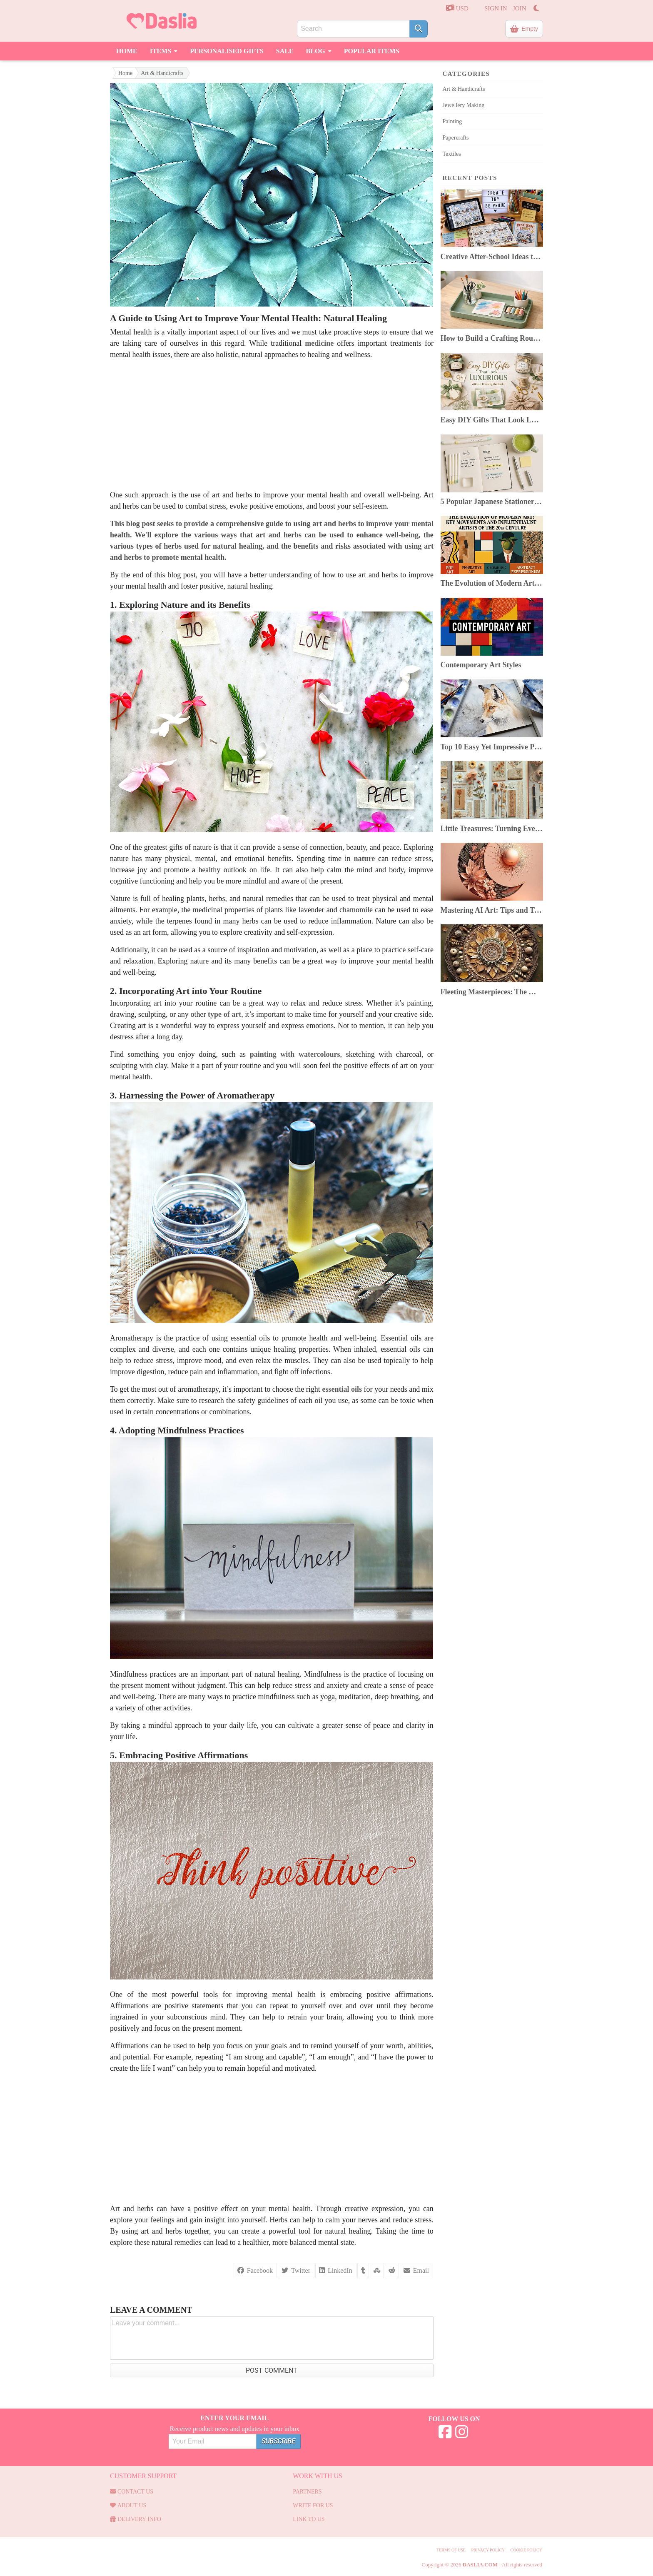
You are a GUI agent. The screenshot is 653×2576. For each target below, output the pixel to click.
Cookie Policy (526, 2550)
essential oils (342, 1389)
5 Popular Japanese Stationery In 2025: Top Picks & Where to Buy (492, 501)
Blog (318, 50)
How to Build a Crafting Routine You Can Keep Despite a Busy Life (492, 338)
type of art (224, 1014)
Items (164, 50)
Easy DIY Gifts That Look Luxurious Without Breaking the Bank (492, 420)
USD (457, 8)
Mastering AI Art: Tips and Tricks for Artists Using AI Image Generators (492, 910)
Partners (307, 2492)
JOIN (519, 8)
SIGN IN (495, 8)
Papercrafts (456, 138)
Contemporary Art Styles (481, 665)
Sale (285, 51)
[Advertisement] (272, 425)
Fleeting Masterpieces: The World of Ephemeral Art (492, 992)
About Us (128, 2505)
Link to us (309, 2519)
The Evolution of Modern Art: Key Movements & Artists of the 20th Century (492, 583)
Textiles (452, 154)
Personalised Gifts (227, 51)
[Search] (418, 28)
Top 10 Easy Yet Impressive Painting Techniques (492, 747)
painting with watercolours (295, 1054)
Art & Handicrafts (162, 73)
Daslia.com (480, 2564)
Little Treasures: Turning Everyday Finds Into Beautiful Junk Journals (492, 828)
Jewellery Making (464, 105)
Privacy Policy (488, 2550)
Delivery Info (135, 2519)
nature (364, 858)
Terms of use (451, 2550)
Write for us (313, 2505)
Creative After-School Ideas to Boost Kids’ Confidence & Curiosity (492, 256)
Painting (452, 121)
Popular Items (371, 51)
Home (126, 51)
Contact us (131, 2492)
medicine (319, 343)
